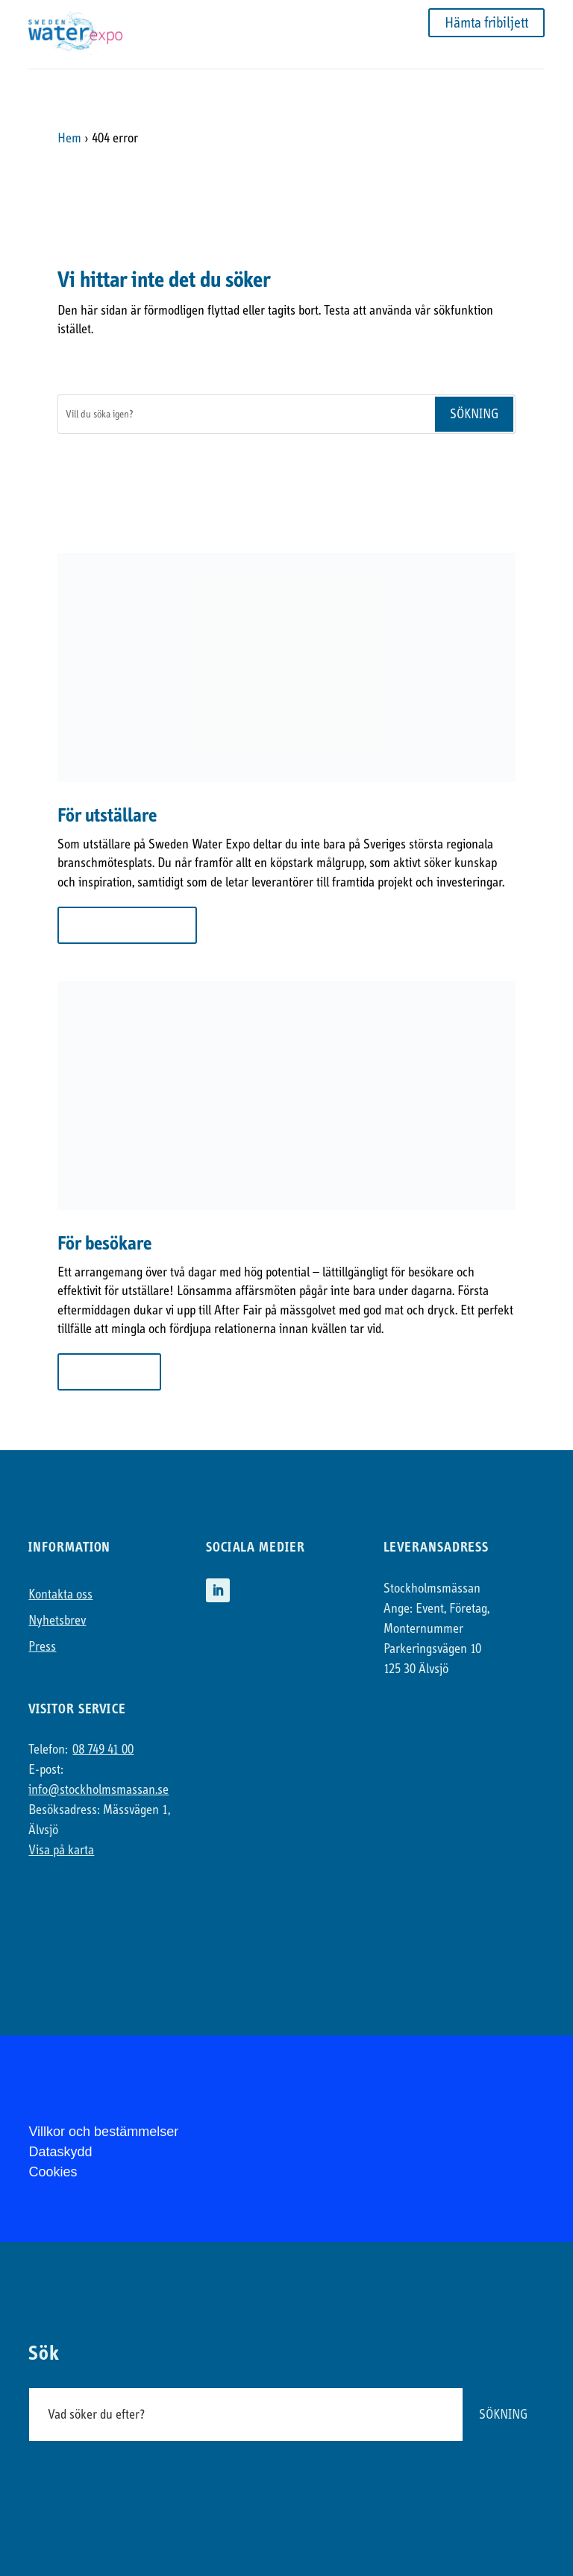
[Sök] (245, 414)
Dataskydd (60, 2151)
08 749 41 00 (103, 1749)
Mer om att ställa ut (127, 924)
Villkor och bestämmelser (103, 2131)
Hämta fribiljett (486, 22)
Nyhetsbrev (57, 1620)
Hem (69, 138)
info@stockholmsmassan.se (98, 1790)
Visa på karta (61, 1850)
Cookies (52, 2171)
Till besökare (109, 1371)
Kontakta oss (60, 1594)
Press (42, 1646)
